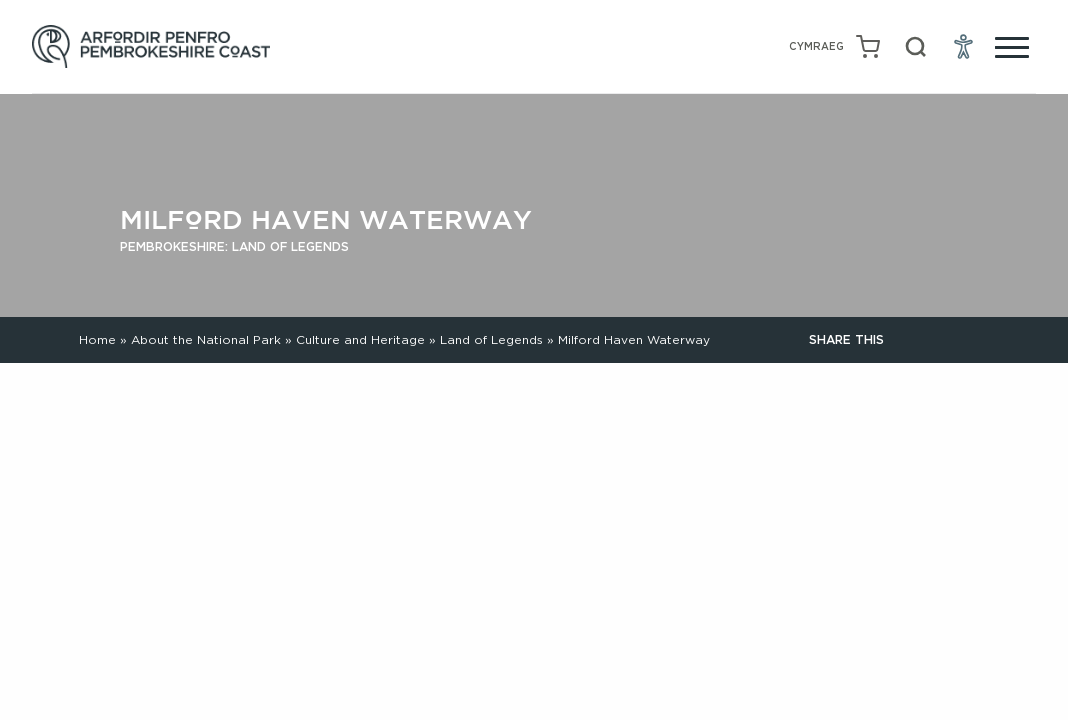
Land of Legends (491, 339)
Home (97, 339)
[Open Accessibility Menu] (964, 47)
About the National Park (206, 339)
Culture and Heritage (360, 339)
